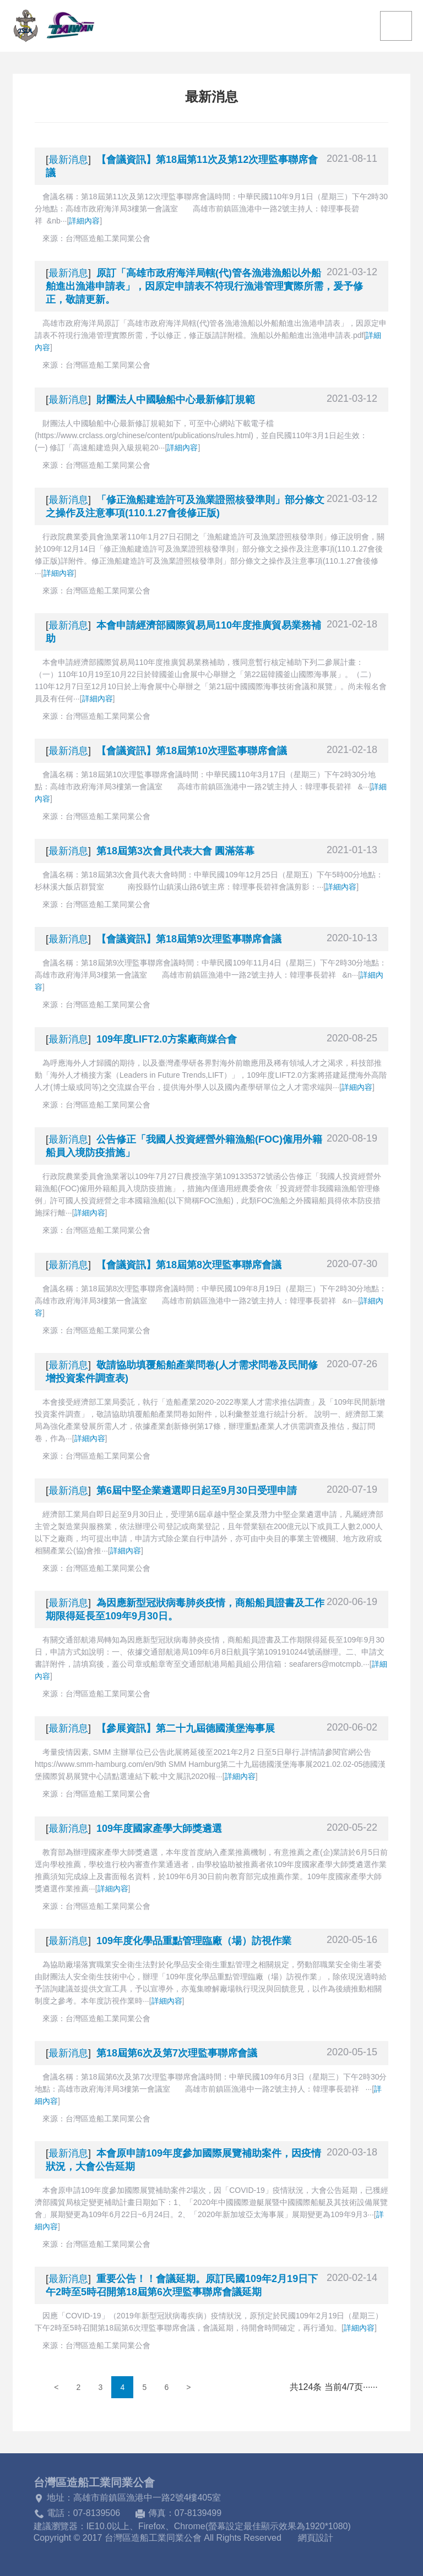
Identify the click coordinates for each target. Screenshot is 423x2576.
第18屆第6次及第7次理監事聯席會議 (176, 2053)
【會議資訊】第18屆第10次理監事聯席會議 (191, 750)
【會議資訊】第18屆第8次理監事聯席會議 (188, 1264)
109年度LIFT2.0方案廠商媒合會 (166, 1039)
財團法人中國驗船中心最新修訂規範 (175, 399)
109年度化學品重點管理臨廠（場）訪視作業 (193, 1940)
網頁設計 (315, 2537)
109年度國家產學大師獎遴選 (159, 1828)
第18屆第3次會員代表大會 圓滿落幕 (175, 850)
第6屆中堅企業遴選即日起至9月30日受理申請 (196, 1490)
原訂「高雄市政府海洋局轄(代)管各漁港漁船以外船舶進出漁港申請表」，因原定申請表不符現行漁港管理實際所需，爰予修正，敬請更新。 (204, 286)
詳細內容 (84, 220)
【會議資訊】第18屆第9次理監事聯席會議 (188, 939)
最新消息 (68, 159)
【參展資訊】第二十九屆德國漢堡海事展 (185, 1728)
